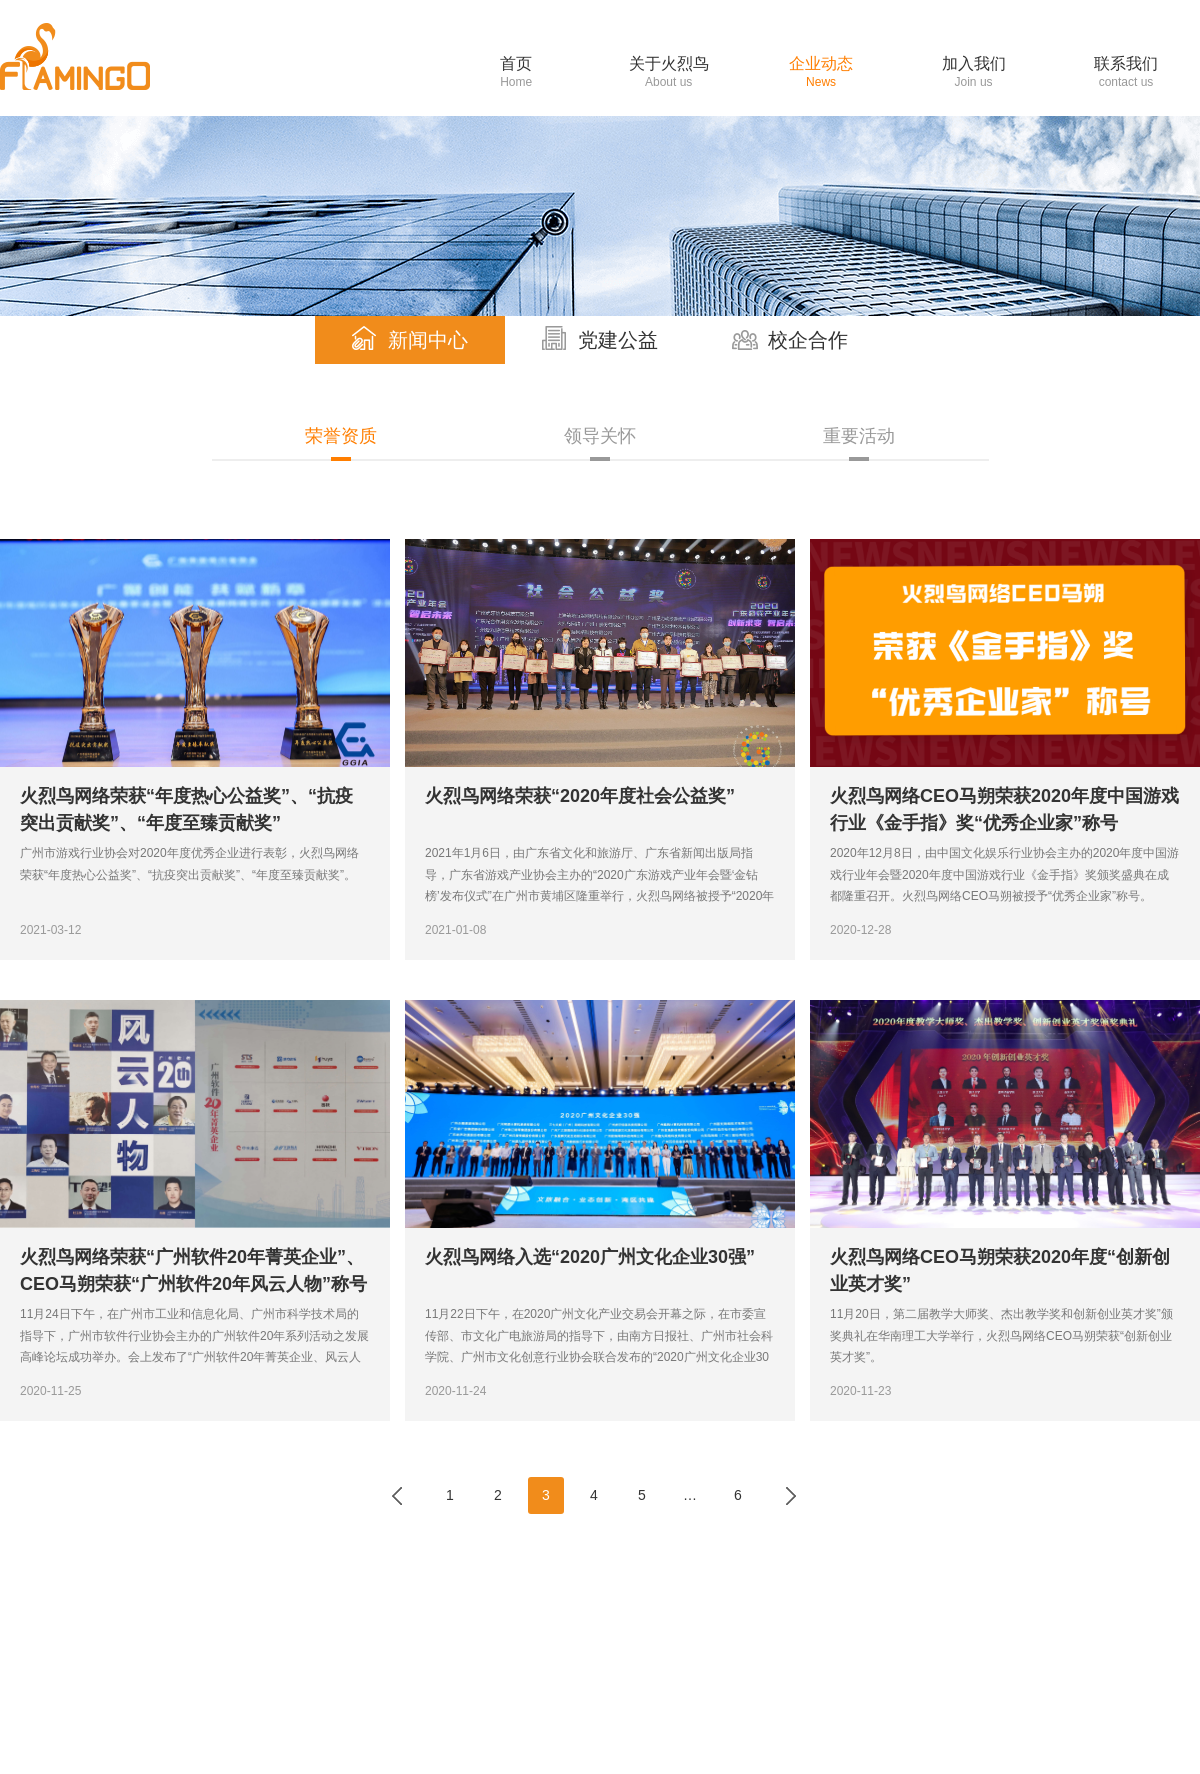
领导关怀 (600, 436)
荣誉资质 (341, 436)
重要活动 (859, 436)
